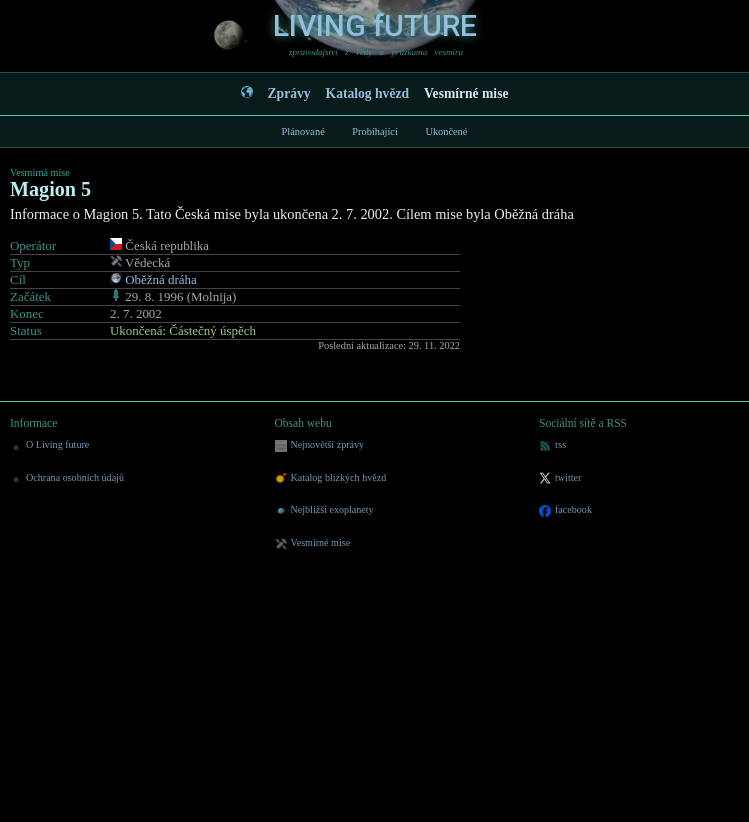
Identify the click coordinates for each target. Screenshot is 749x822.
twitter (560, 478)
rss (552, 445)
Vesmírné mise (466, 93)
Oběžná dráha (161, 279)
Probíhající (374, 131)
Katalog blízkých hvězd (331, 478)
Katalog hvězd (367, 93)
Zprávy (289, 93)
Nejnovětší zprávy (320, 445)
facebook (565, 510)
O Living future (49, 445)
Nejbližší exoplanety (324, 510)
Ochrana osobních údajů (67, 478)
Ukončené (446, 131)
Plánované (303, 131)
